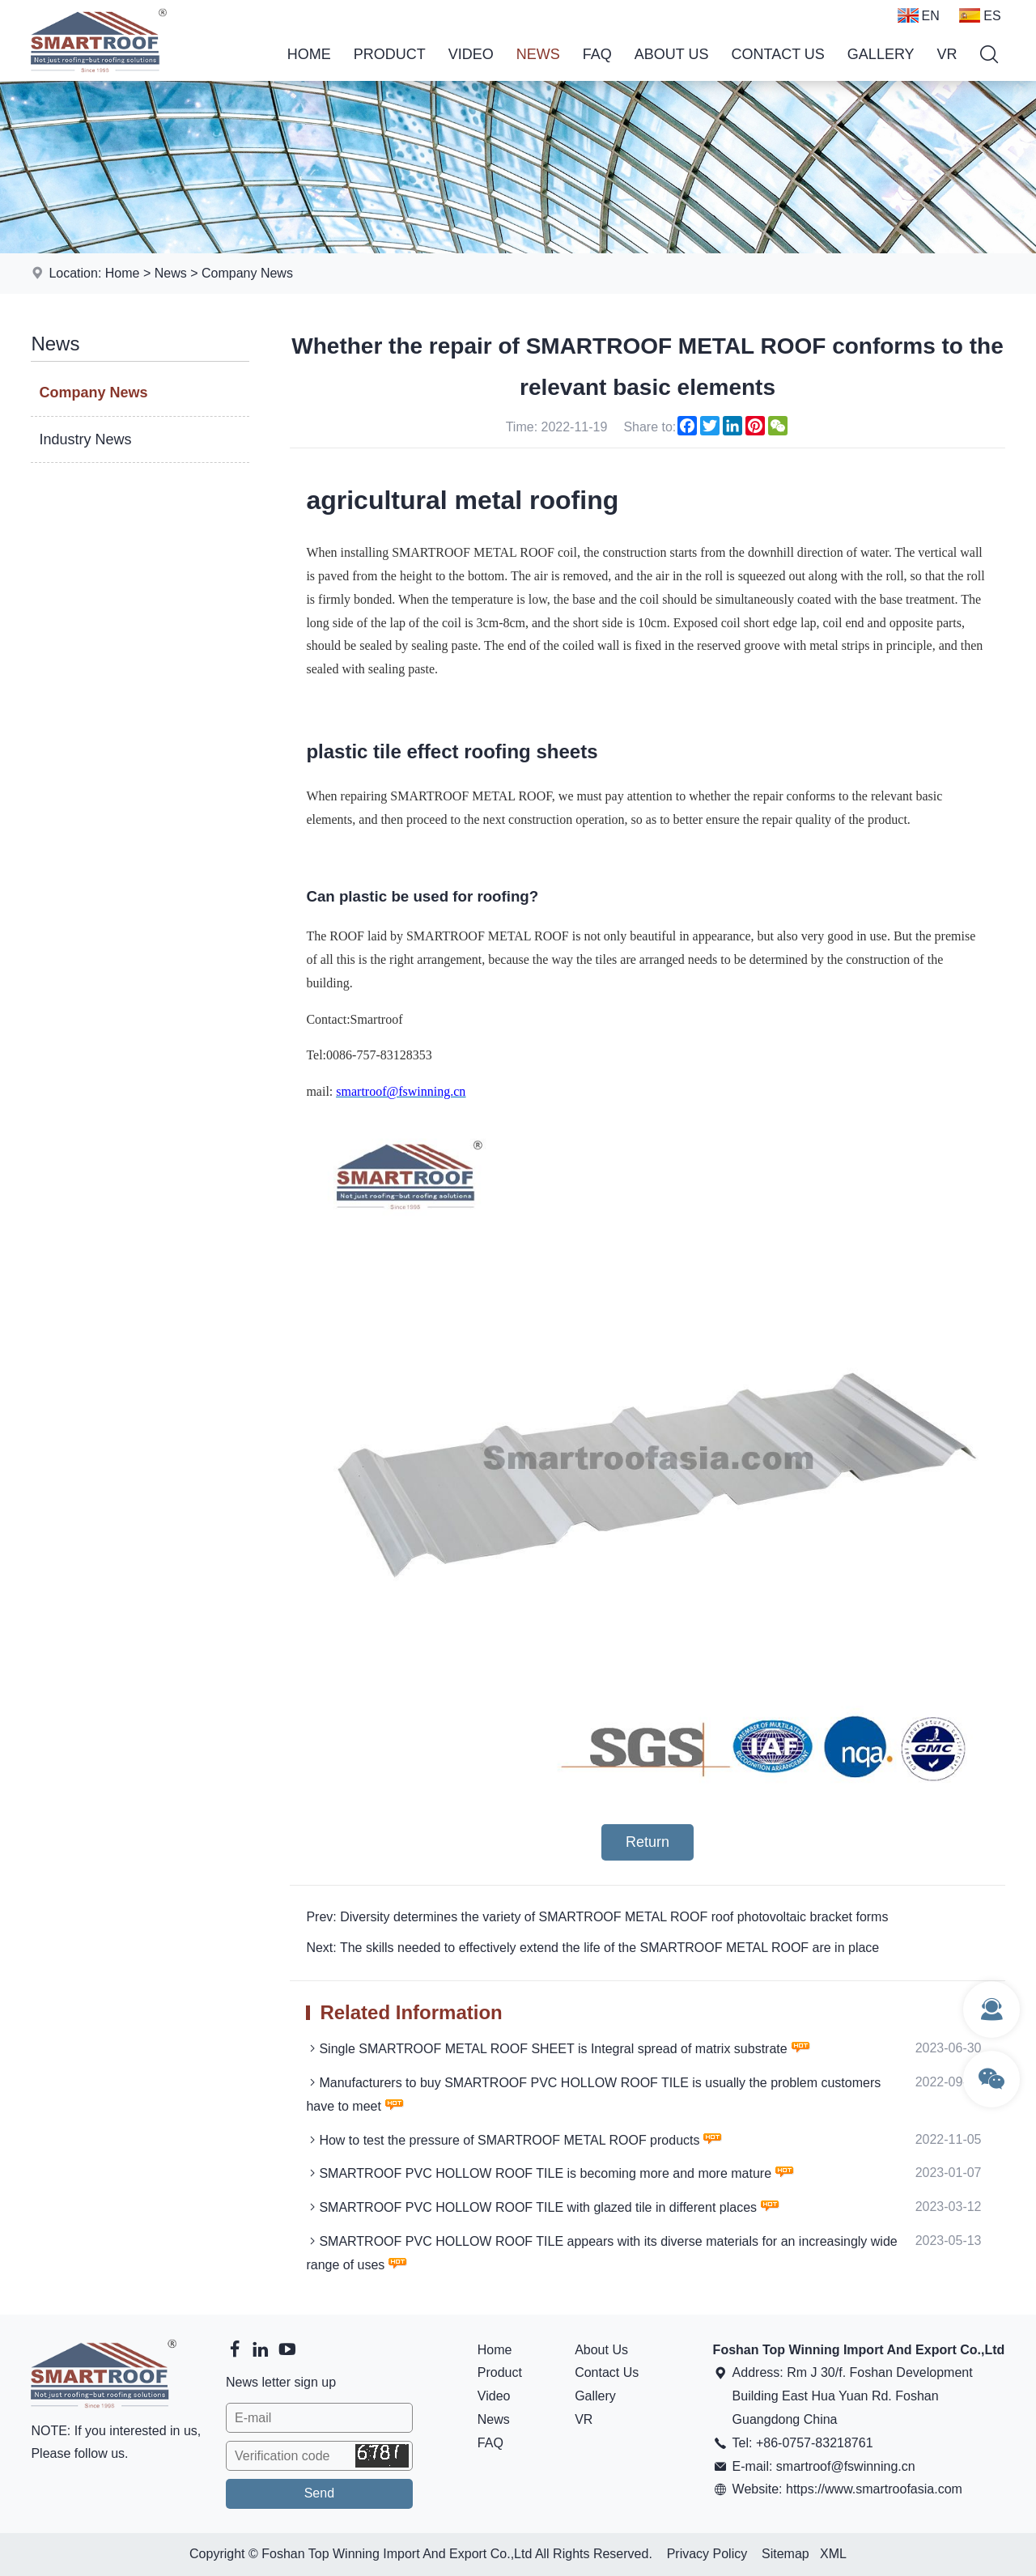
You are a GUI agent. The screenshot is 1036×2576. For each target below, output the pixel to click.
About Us (672, 54)
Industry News (85, 439)
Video (471, 54)
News (538, 54)
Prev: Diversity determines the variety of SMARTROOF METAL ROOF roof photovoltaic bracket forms (597, 1917)
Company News (247, 273)
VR (947, 54)
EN (919, 15)
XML (833, 2554)
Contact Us (778, 54)
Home (309, 54)
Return (647, 1842)
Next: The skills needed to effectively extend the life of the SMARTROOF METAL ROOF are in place (592, 1947)
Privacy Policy (707, 2554)
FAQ (597, 54)
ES (979, 15)
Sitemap (785, 2554)
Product (390, 54)
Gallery (881, 54)
